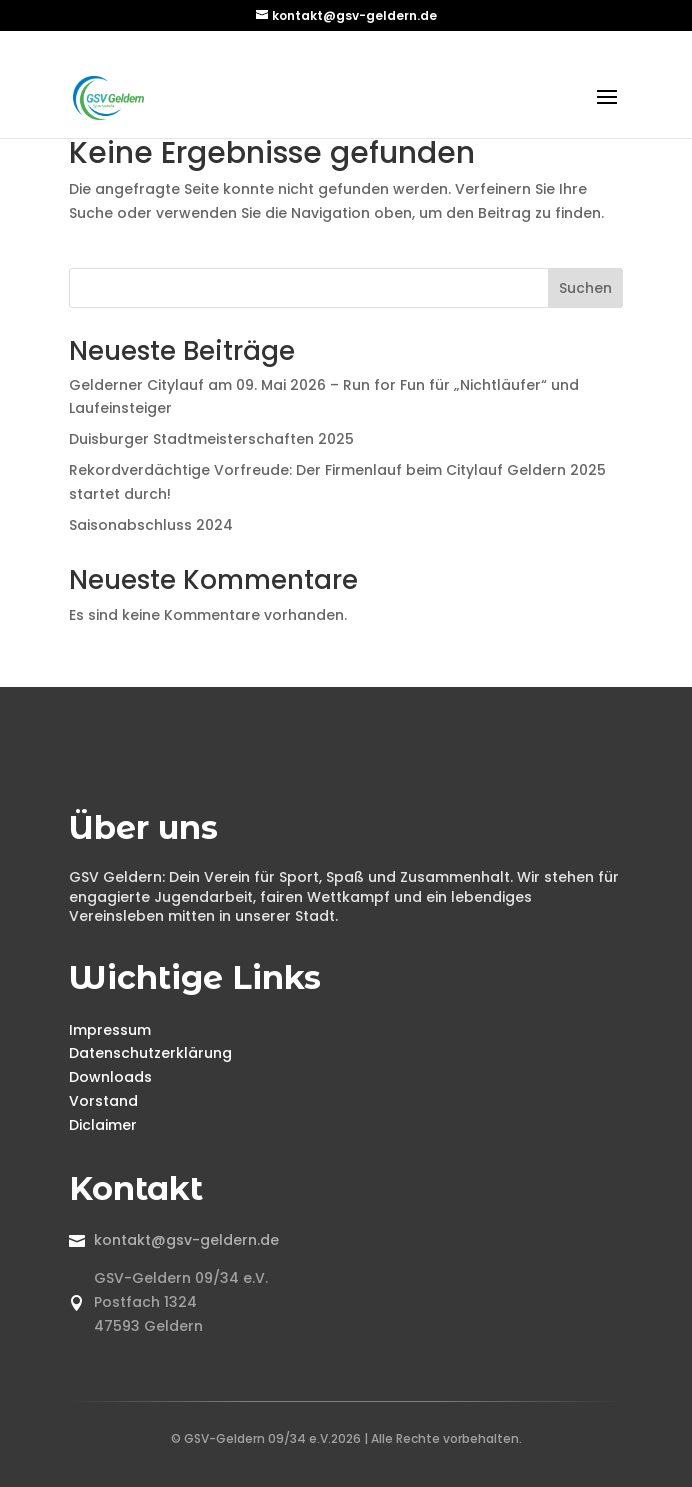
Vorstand (103, 1101)
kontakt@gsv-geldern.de (186, 1240)
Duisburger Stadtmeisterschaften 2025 (211, 439)
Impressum (110, 1030)
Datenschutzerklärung (150, 1053)
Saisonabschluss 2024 (151, 525)
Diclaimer (103, 1125)
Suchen (585, 288)
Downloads (110, 1077)
